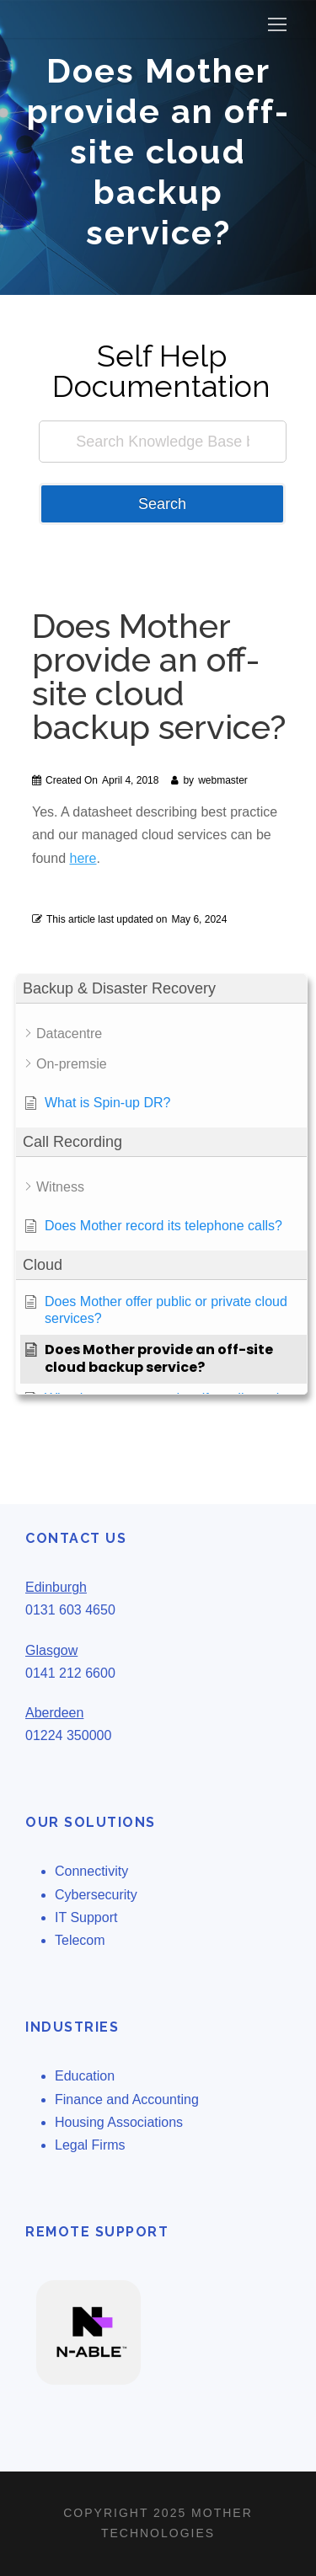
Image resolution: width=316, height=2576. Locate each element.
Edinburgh (56, 1587)
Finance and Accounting (127, 2099)
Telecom (80, 1940)
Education (85, 2076)
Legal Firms (90, 2145)
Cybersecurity (96, 1895)
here (82, 858)
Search (162, 503)
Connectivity (91, 1871)
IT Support (86, 1917)
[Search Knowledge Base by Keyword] (163, 441)
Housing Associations (119, 2122)
